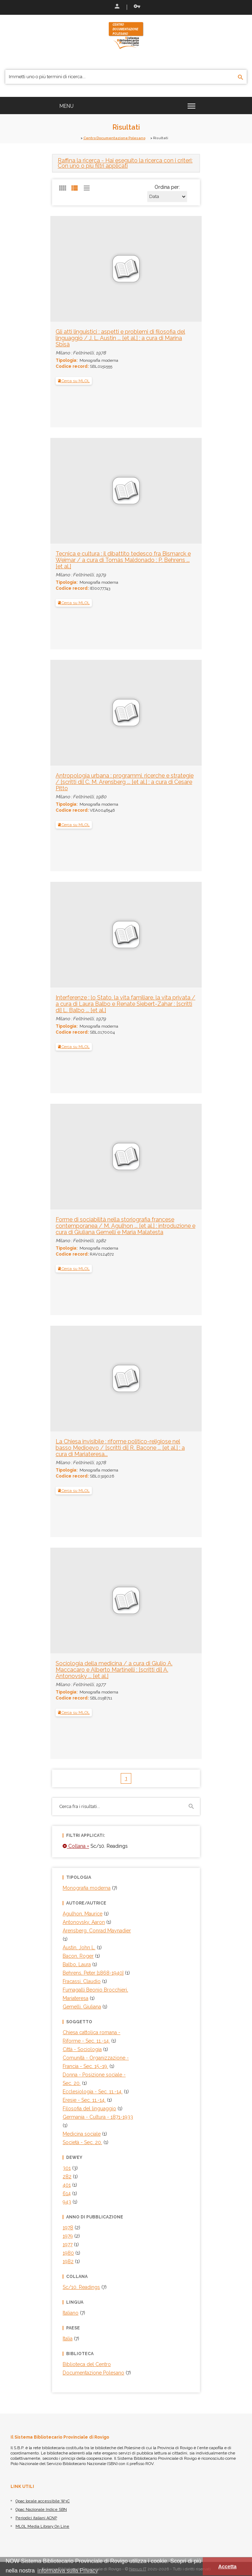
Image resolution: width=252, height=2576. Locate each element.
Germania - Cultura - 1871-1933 (98, 2117)
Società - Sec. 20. (82, 2142)
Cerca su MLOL (74, 380)
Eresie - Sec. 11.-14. (84, 2100)
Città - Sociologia (82, 2049)
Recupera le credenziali (137, 6)
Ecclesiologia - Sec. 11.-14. (92, 2091)
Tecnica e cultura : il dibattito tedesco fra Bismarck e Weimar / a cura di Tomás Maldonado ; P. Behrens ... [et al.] (123, 560)
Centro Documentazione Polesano (114, 138)
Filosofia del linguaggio (89, 2108)
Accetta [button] (227, 2566)
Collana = (76, 1846)
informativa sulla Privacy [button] (67, 2571)
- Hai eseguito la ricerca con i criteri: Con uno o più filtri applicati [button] (125, 163)
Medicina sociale (82, 2134)
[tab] (126, 163)
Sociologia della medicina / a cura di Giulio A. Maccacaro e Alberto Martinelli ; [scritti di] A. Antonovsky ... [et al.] (114, 1669)
